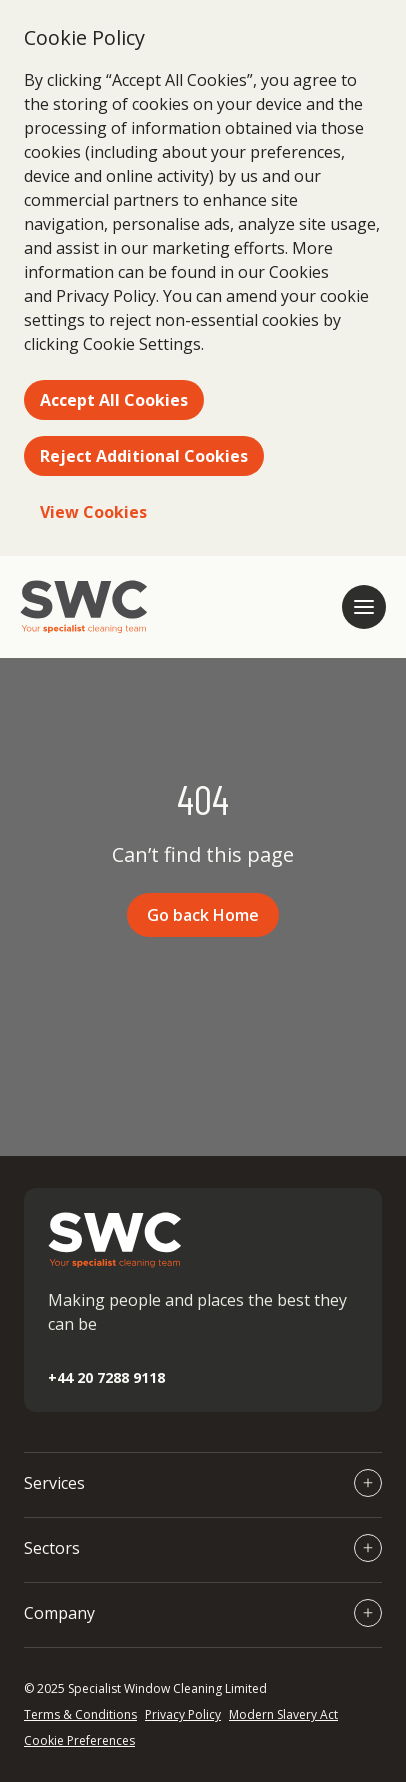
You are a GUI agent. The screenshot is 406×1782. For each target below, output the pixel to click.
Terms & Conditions (80, 1714)
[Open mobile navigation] (364, 607)
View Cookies (93, 512)
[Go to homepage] (84, 607)
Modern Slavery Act (283, 1714)
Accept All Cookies (114, 400)
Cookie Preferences (79, 1740)
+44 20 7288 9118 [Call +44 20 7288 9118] (106, 1377)
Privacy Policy (183, 1714)
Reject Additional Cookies (144, 456)
